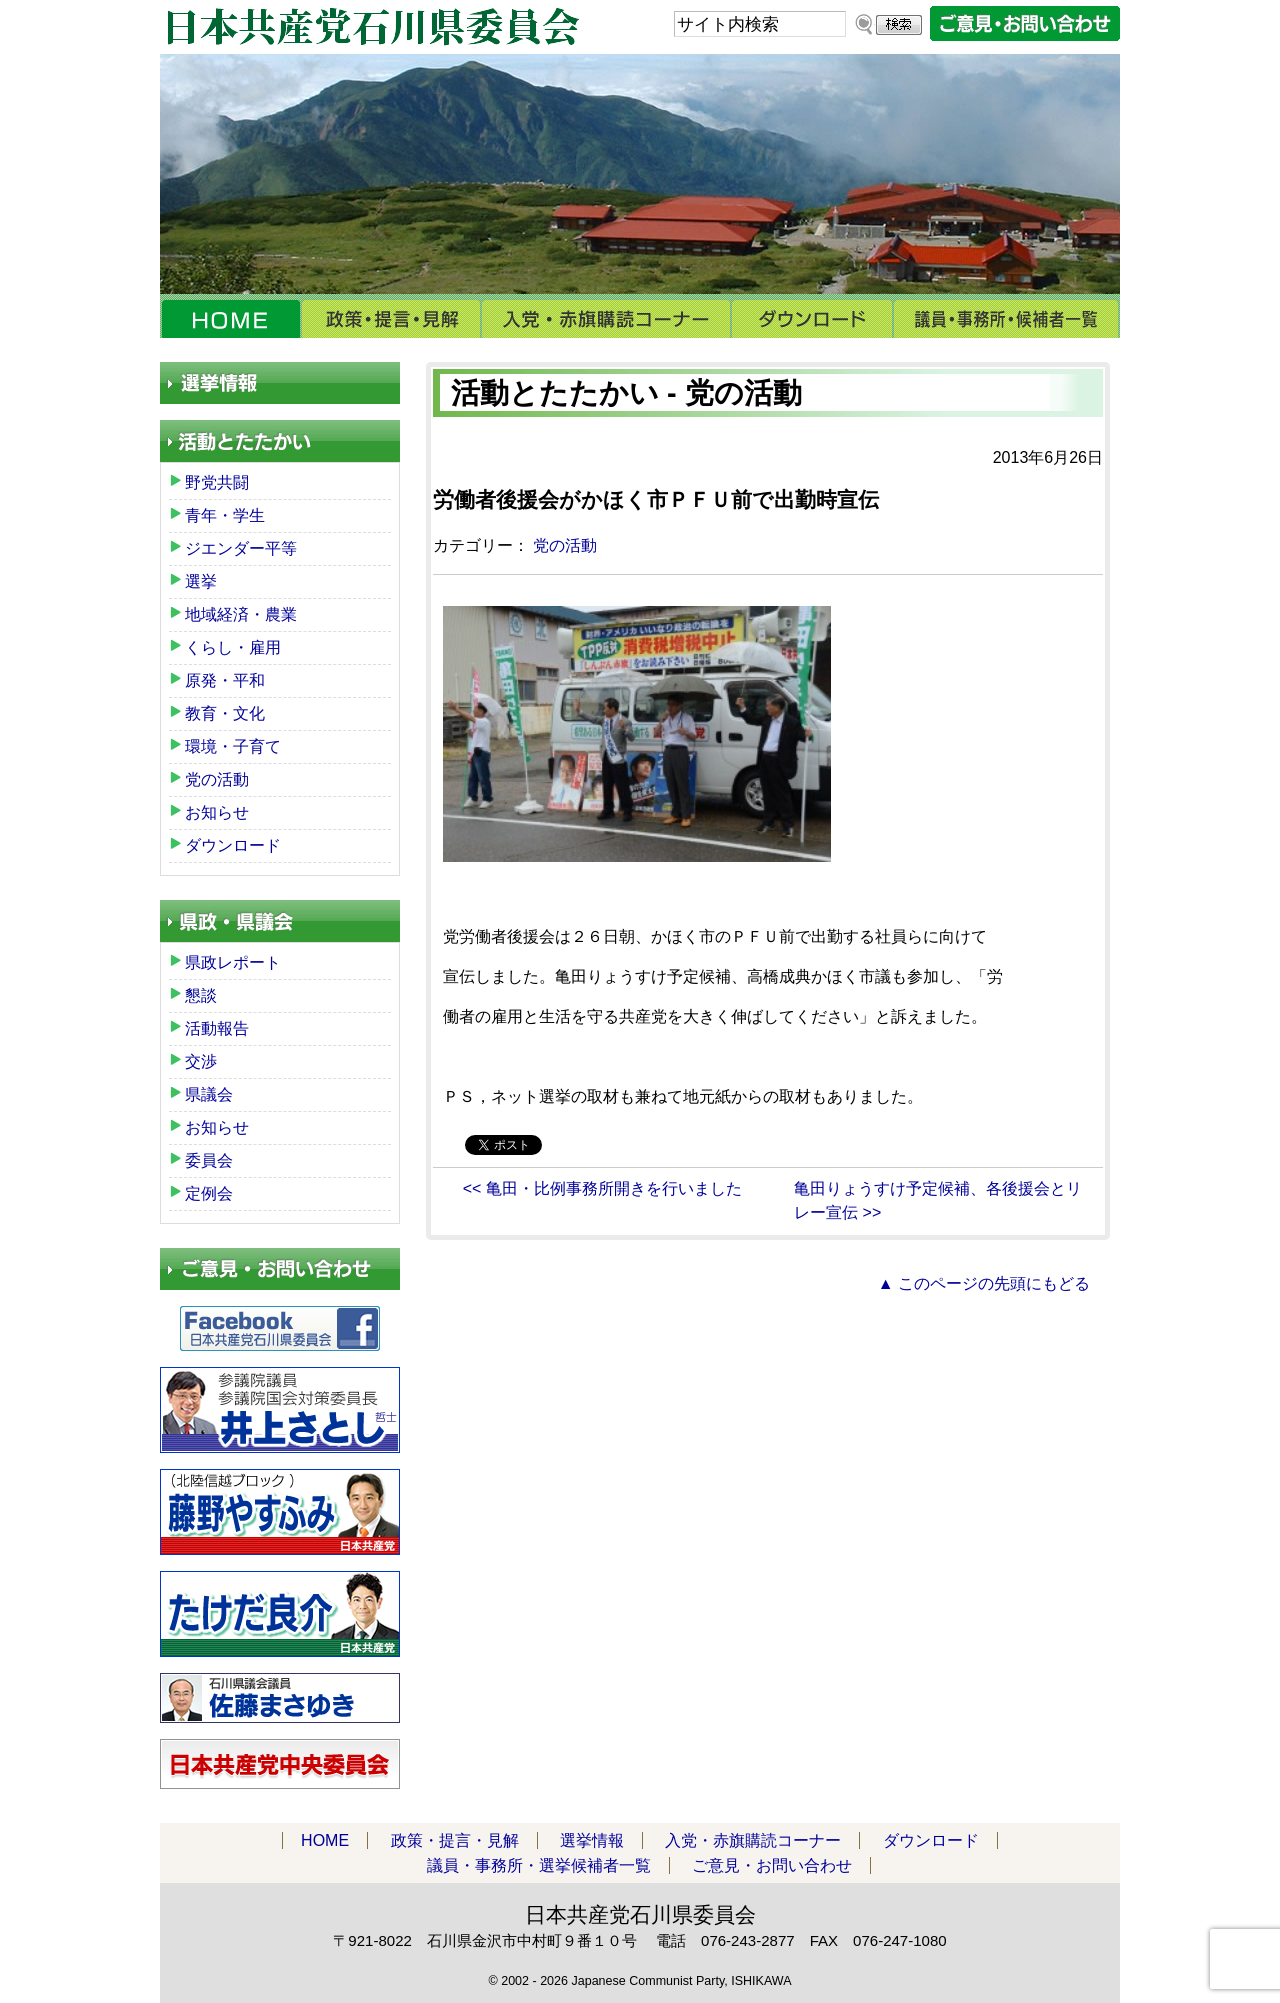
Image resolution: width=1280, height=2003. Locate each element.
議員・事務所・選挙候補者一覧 (1006, 319)
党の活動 (565, 545)
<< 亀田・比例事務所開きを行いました (602, 1188)
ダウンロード (812, 319)
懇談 (201, 995)
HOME (230, 319)
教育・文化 (225, 713)
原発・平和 (225, 680)
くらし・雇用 (233, 647)
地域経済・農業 (241, 614)
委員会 (209, 1160)
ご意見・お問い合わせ (772, 1865)
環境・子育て (233, 746)
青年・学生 (225, 515)
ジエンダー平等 (241, 548)
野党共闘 (217, 482)
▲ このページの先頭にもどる (984, 1283)
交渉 (201, 1061)
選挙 (201, 581)
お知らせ (217, 812)
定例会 (209, 1193)
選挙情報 (592, 1840)
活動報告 (217, 1028)
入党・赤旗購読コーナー (606, 319)
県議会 (209, 1094)
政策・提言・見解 (391, 319)
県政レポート (233, 962)
